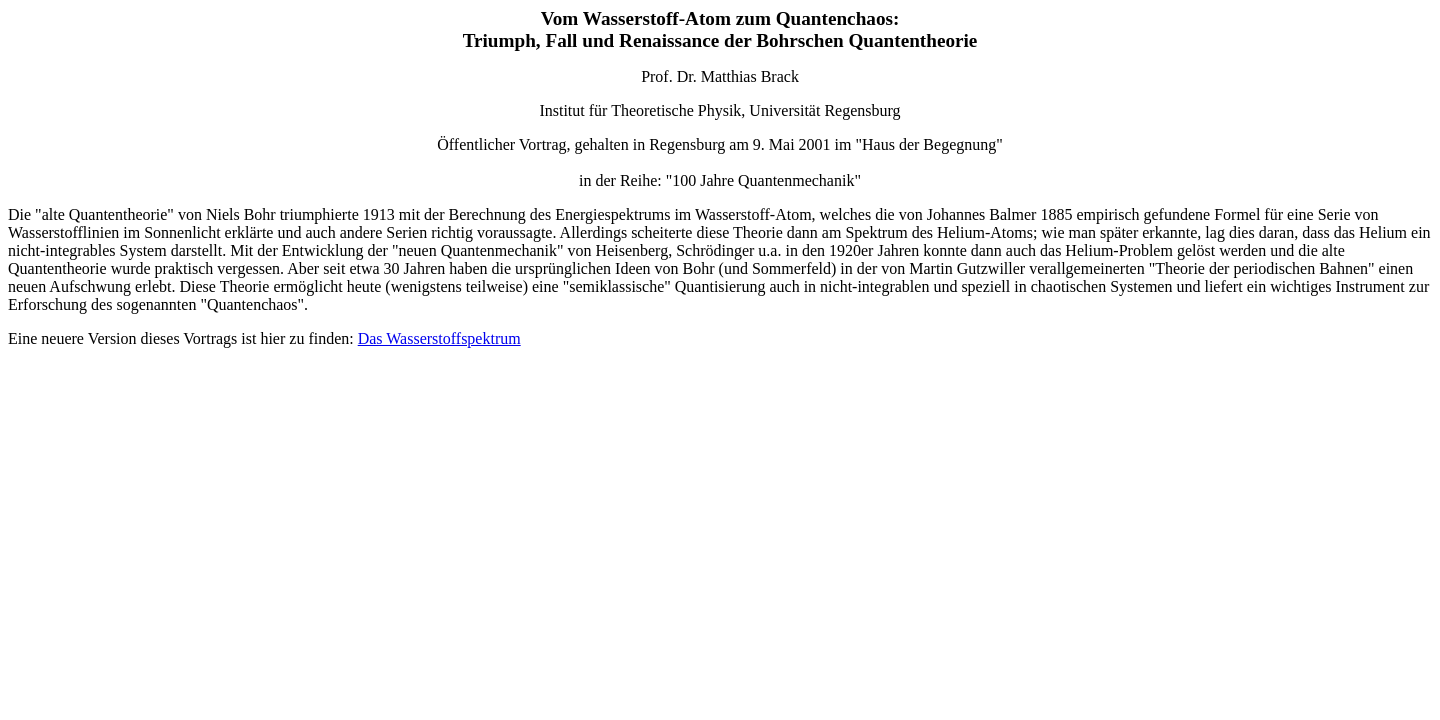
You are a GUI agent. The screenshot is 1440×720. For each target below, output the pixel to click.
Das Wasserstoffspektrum (439, 338)
